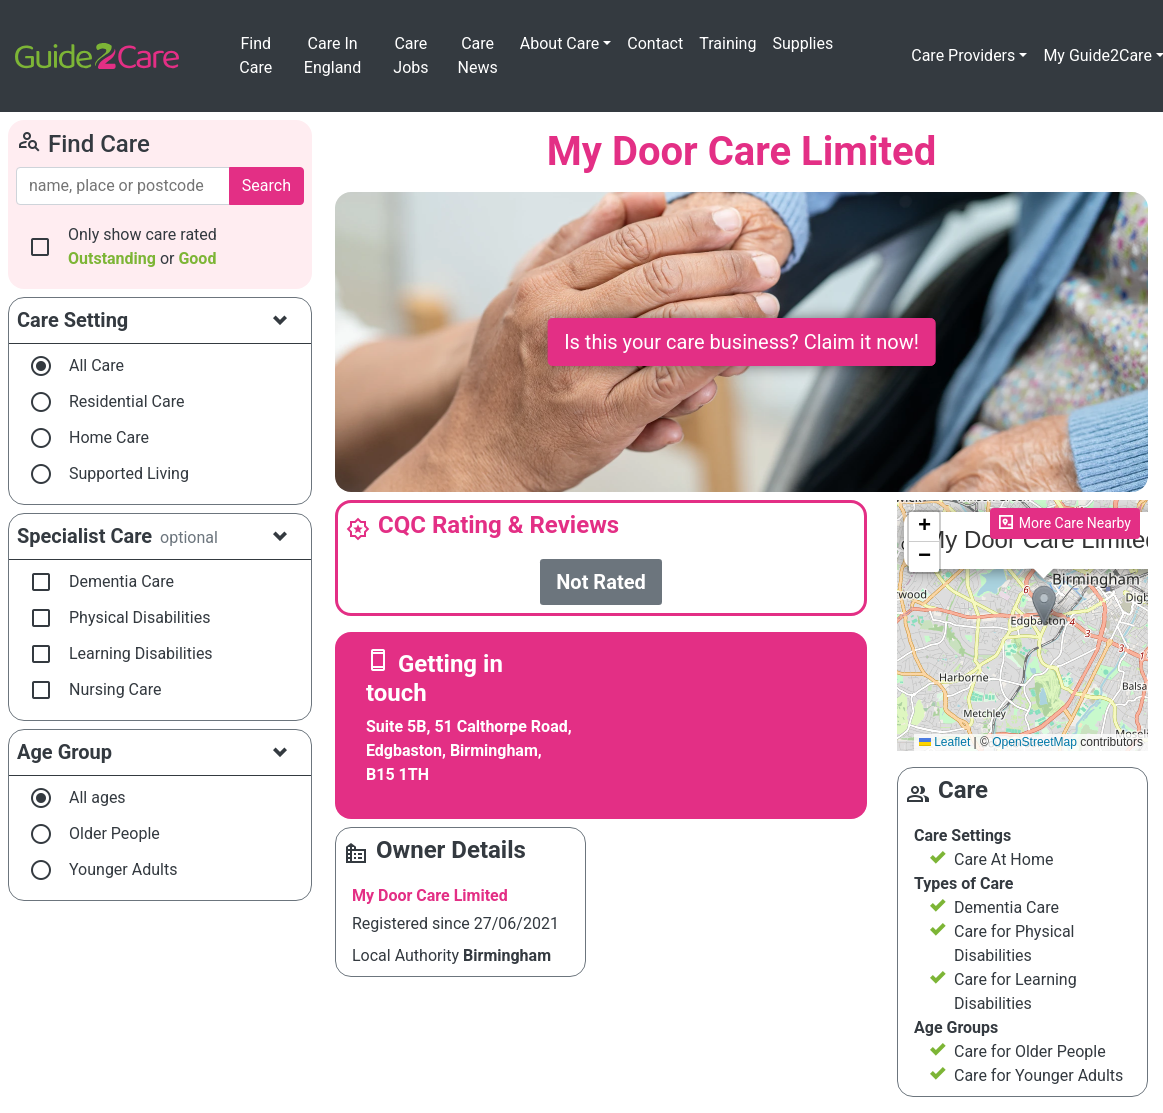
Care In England (332, 55)
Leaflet (944, 742)
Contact (655, 43)
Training (727, 43)
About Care (559, 43)
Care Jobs (410, 55)
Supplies (802, 43)
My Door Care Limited (430, 895)
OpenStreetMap (1034, 742)
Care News (477, 55)
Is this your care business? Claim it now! (741, 342)
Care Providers (963, 55)
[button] (1044, 605)
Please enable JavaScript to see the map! (1022, 625)
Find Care (255, 55)
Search (266, 185)
